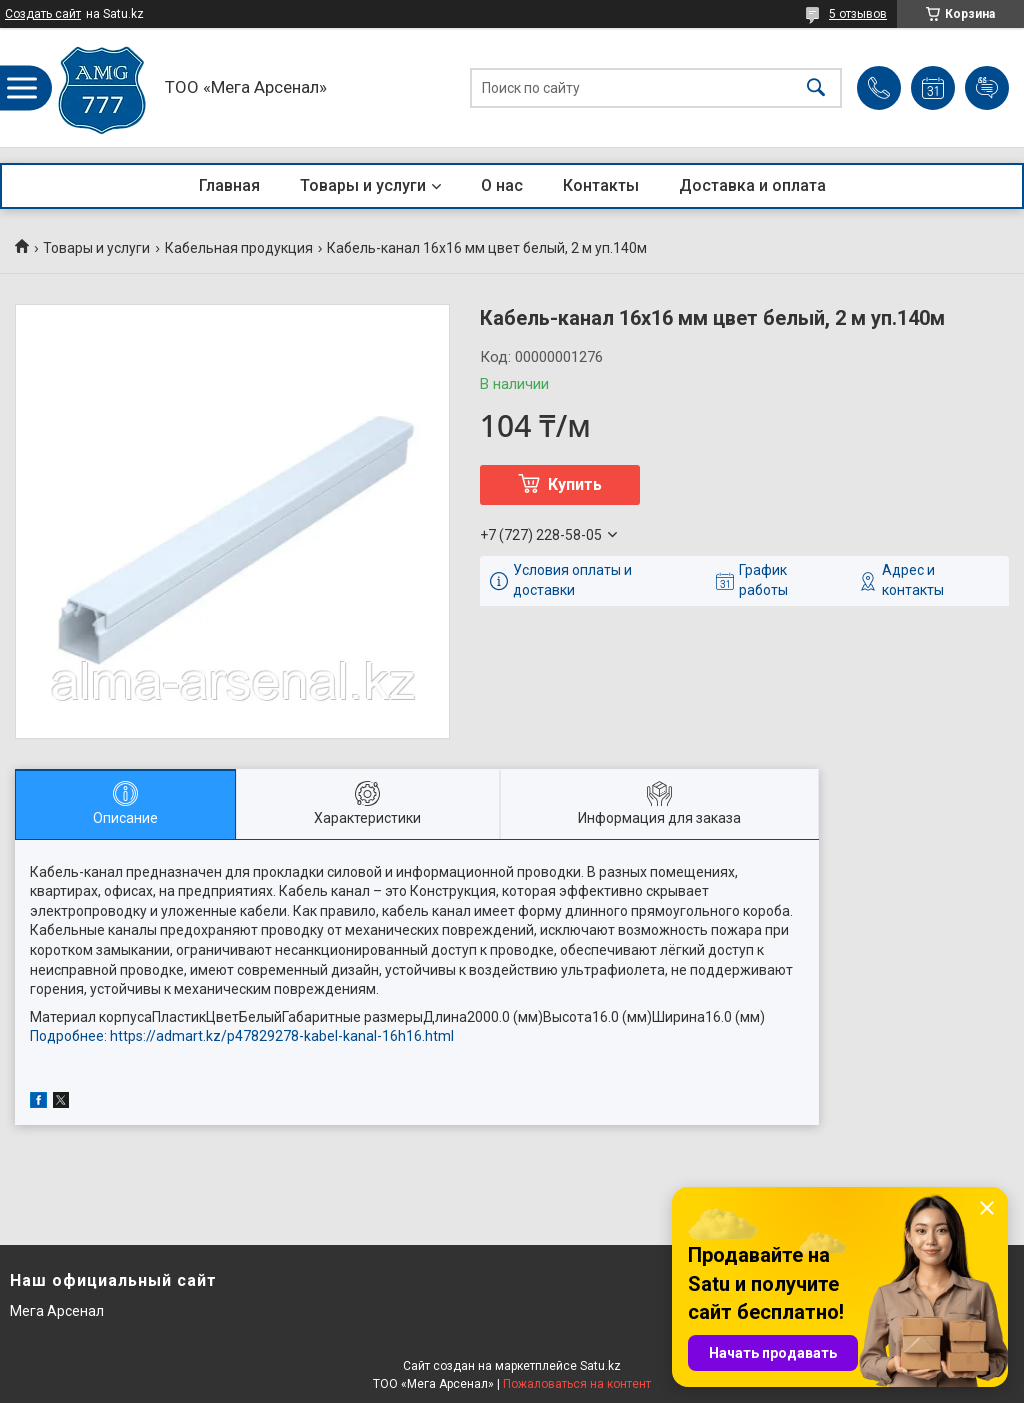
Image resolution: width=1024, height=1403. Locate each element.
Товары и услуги (363, 185)
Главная (229, 185)
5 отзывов (858, 14)
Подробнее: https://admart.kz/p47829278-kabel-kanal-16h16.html (242, 1036)
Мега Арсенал (57, 1311)
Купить (575, 484)
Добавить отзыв (987, 88)
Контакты (601, 185)
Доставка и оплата (752, 185)
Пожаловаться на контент (577, 1384)
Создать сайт (43, 14)
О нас (502, 185)
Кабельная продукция (239, 248)
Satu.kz (600, 1366)
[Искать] (816, 87)
